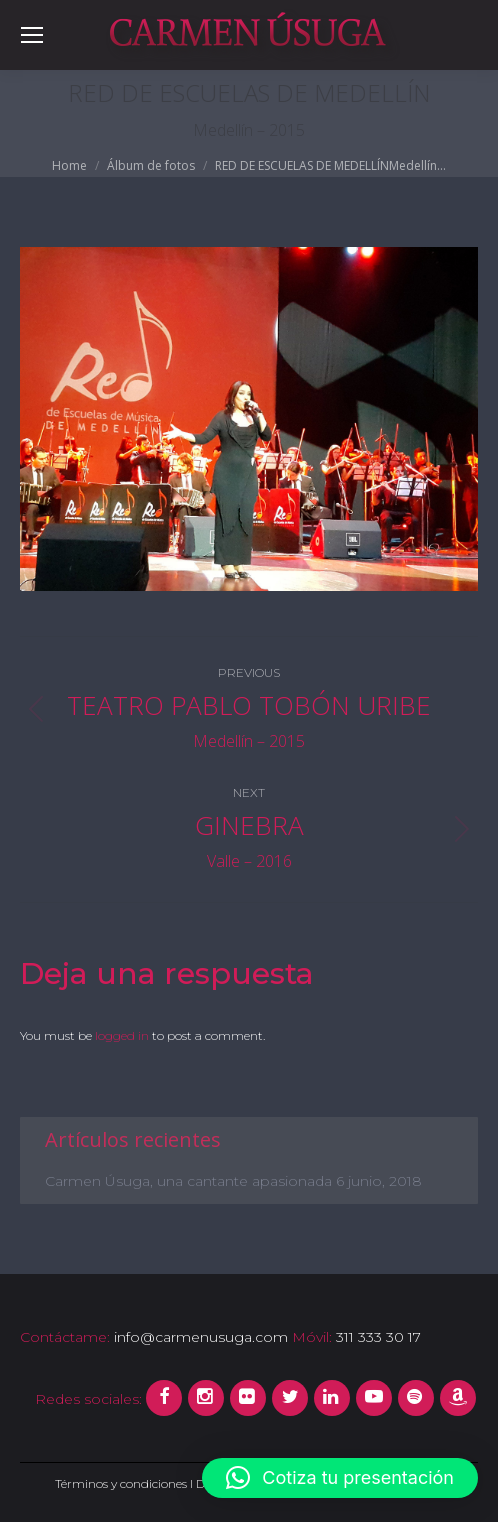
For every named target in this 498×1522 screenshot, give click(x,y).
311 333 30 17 (376, 1337)
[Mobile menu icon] (32, 35)
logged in (122, 1035)
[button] (340, 1478)
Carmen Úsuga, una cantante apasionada (188, 1181)
